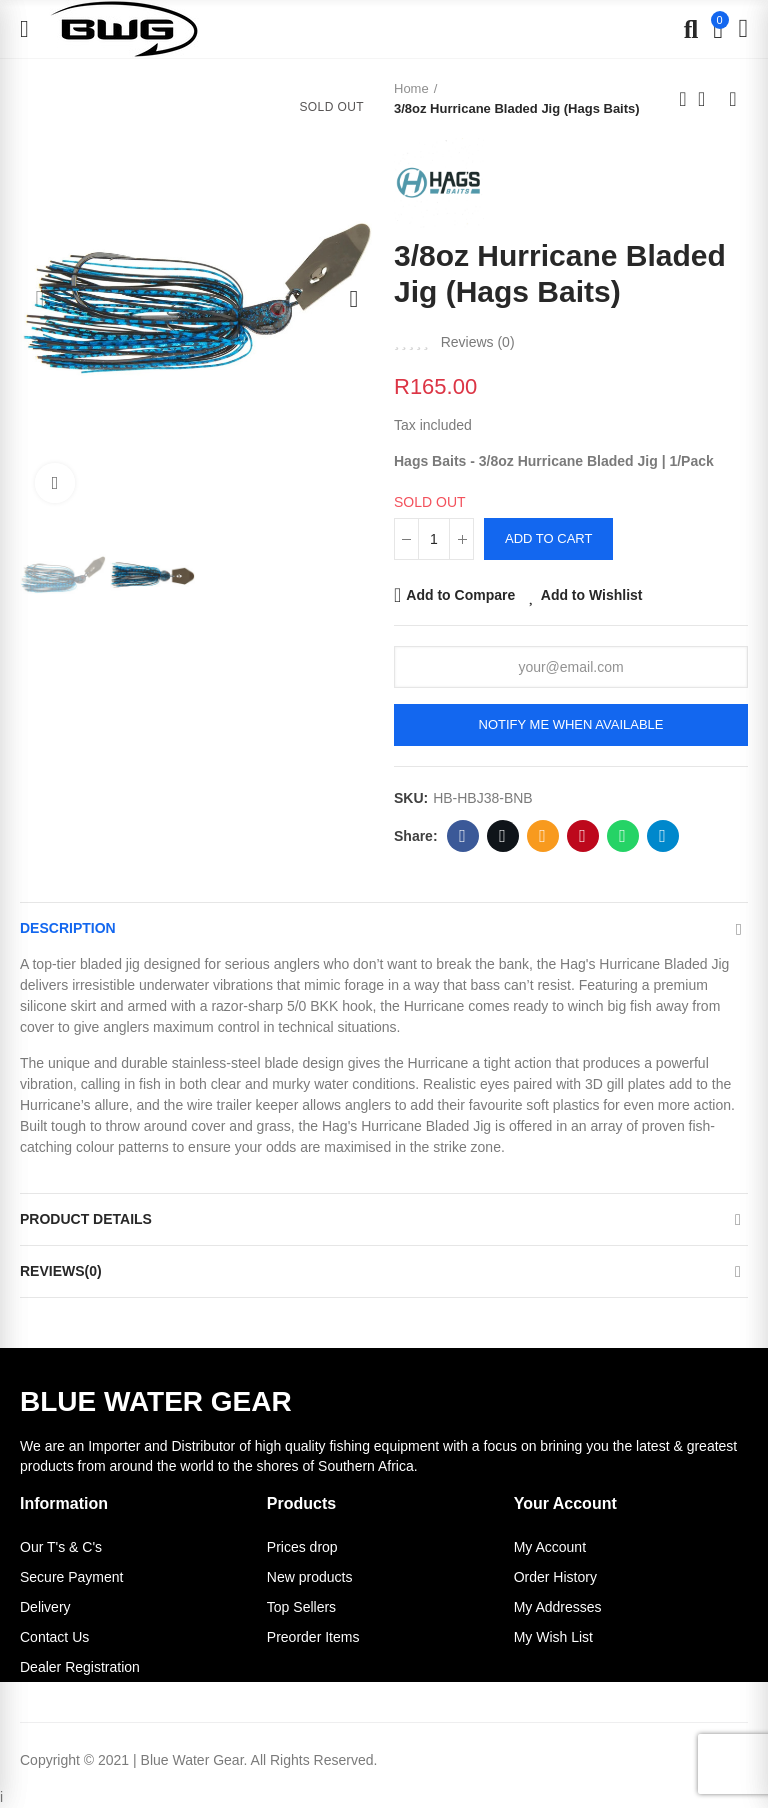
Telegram (662, 836)
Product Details (86, 1219)
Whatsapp (622, 836)
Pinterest (582, 836)
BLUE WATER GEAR (156, 1401)
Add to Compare (460, 595)
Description (68, 928)
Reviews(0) (61, 1271)
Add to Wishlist (592, 595)
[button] (40, 299)
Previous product (683, 99)
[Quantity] (434, 539)
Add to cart (548, 538)
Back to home (708, 99)
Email (542, 836)
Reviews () (478, 342)
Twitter (502, 836)
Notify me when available (571, 724)
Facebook (462, 836)
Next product (733, 99)
